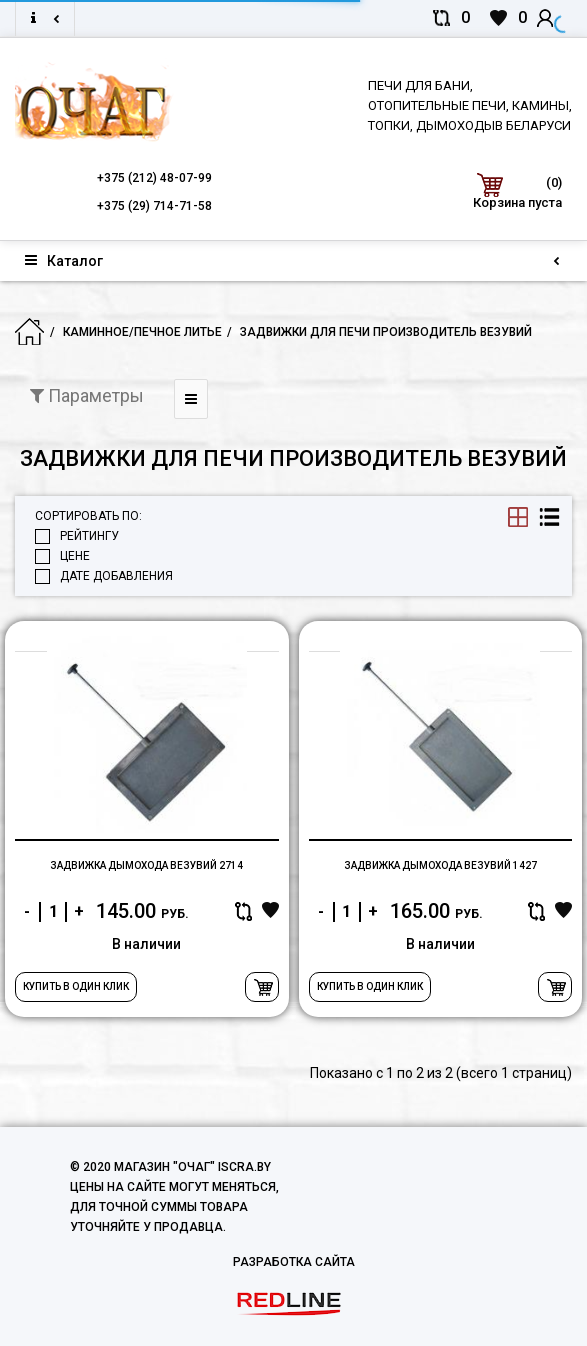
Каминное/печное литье (142, 332)
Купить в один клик (76, 986)
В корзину (262, 987)
